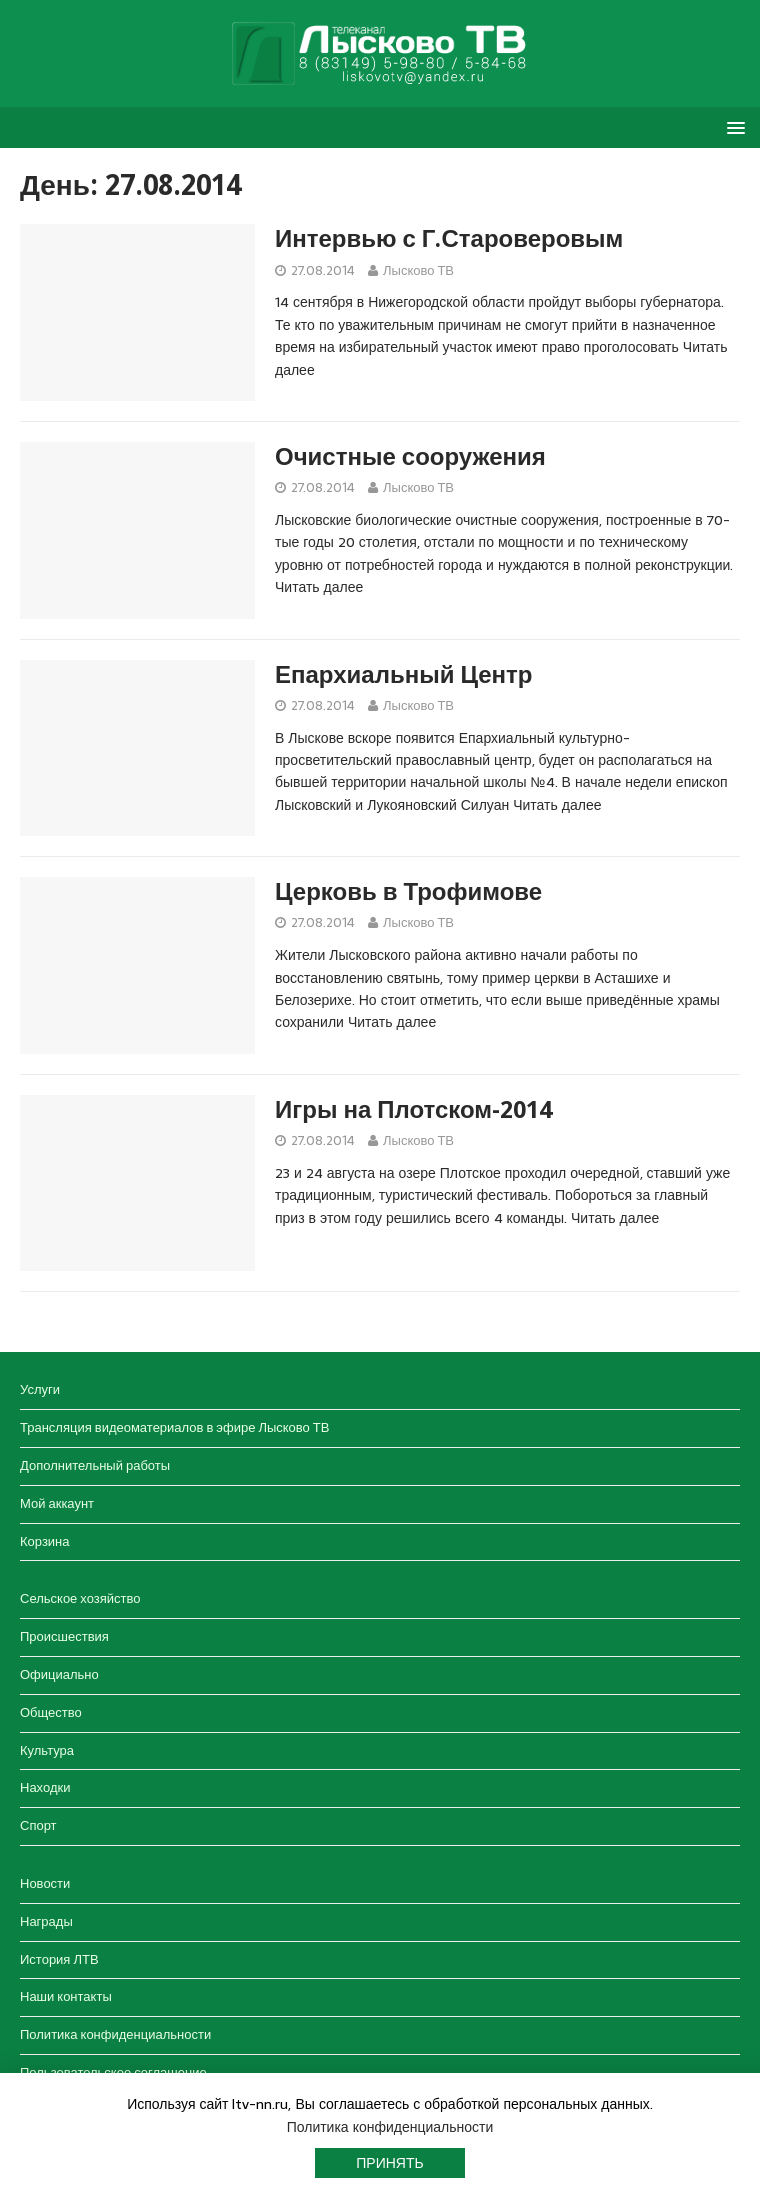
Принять (389, 2163)
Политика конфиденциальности (115, 2034)
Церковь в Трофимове (408, 892)
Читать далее (319, 587)
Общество (51, 1712)
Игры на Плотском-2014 (413, 1110)
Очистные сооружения (410, 457)
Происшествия (64, 1636)
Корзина (45, 1541)
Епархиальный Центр (403, 675)
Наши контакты (66, 1996)
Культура (47, 1750)
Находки (45, 1787)
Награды (46, 1921)
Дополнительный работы (95, 1465)
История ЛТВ (59, 1959)
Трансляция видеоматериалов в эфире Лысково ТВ (174, 1427)
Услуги (40, 1389)
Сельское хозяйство (80, 1598)
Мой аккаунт (57, 1503)
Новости (45, 1883)
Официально (59, 1674)
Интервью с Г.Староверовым (449, 239)
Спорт (38, 1825)
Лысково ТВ (418, 270)
